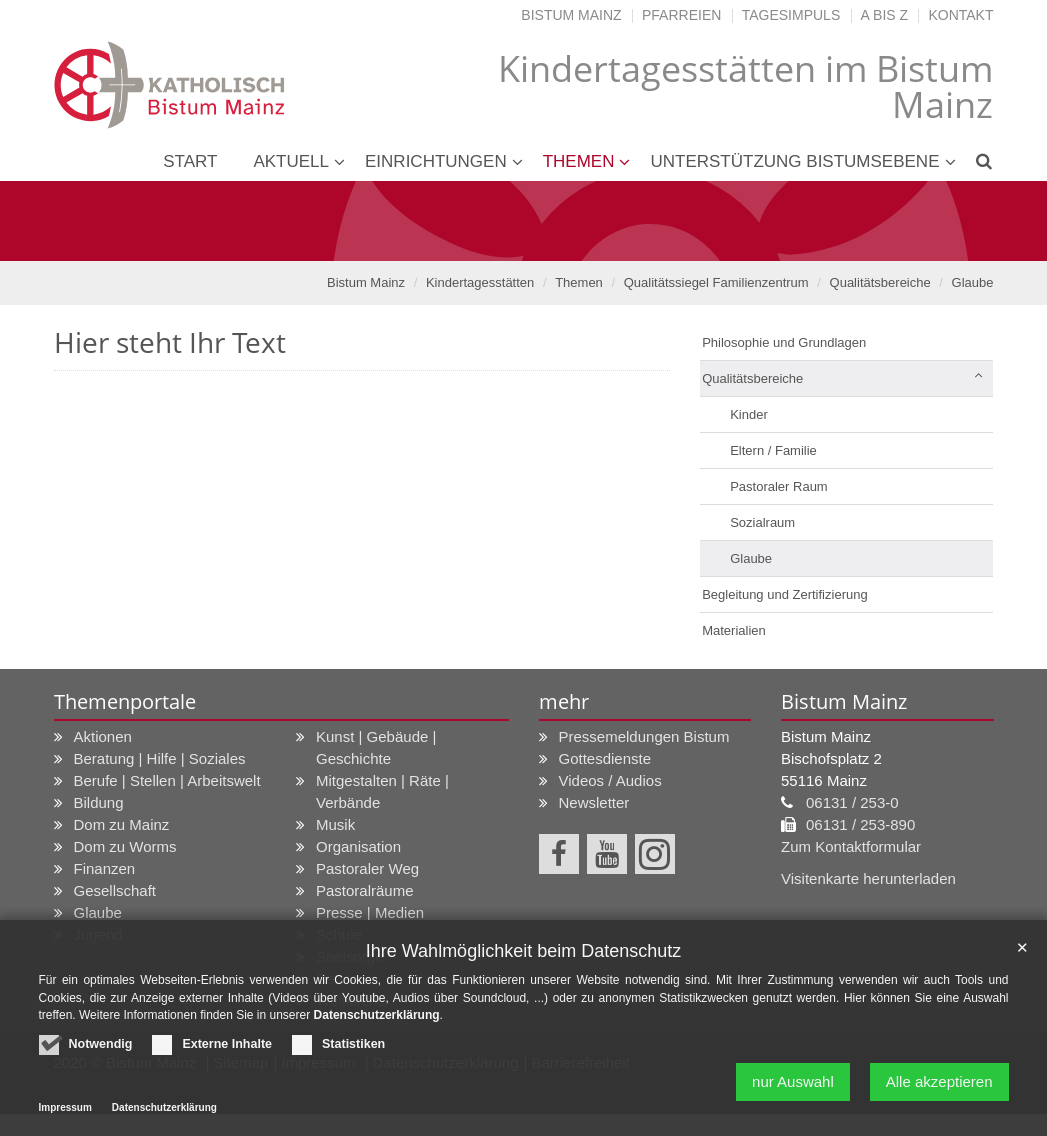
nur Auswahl (793, 1087)
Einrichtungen (436, 161)
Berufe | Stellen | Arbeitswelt (167, 780)
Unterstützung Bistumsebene (794, 161)
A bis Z (884, 15)
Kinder (749, 414)
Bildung (99, 802)
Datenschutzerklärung (377, 1021)
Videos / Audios (610, 780)
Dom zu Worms (125, 846)
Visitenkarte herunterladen (868, 878)
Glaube (973, 282)
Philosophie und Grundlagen (784, 342)
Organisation (358, 846)
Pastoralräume (365, 890)
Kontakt (960, 15)
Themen (579, 161)
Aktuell (291, 161)
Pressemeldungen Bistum (644, 736)
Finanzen (105, 868)
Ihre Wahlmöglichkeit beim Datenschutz (523, 956)
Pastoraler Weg (367, 868)
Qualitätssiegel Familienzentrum (716, 282)
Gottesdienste (605, 758)
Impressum (65, 1113)
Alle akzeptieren (939, 1087)
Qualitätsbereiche (880, 282)
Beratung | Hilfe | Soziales (160, 758)
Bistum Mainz (571, 15)
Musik (335, 824)
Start (190, 161)
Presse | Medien (370, 912)
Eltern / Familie (773, 450)
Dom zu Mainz (122, 824)
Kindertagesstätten (480, 282)
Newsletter (594, 802)
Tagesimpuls (791, 15)
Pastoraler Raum (779, 486)
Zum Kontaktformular (851, 846)
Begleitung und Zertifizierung (785, 594)
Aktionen (103, 736)
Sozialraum (762, 522)
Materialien (734, 630)
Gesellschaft (115, 890)
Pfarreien (681, 15)
